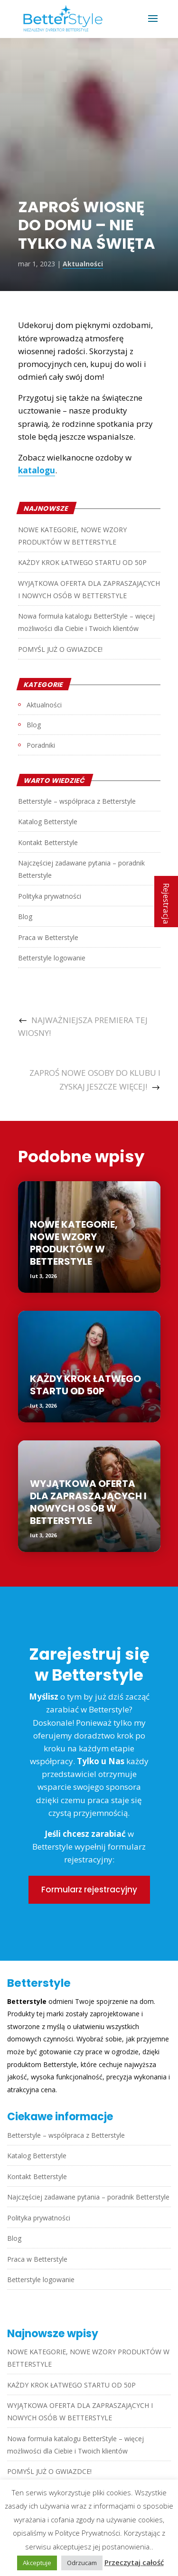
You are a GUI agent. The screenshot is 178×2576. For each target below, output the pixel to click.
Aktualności (83, 263)
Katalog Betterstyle (47, 821)
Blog (34, 724)
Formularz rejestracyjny (89, 1889)
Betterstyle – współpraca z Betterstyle (77, 801)
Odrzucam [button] (82, 2562)
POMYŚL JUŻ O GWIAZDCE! (60, 649)
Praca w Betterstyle (48, 937)
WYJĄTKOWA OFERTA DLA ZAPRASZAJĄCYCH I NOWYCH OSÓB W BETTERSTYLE (88, 1502)
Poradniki (41, 745)
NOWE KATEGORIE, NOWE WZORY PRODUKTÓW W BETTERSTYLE (74, 1243)
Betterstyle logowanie (51, 957)
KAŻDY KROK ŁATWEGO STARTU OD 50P (82, 562)
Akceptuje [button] (37, 2562)
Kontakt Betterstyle (48, 842)
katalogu (36, 470)
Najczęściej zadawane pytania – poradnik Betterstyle (88, 2196)
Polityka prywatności (49, 896)
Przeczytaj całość (134, 2562)
